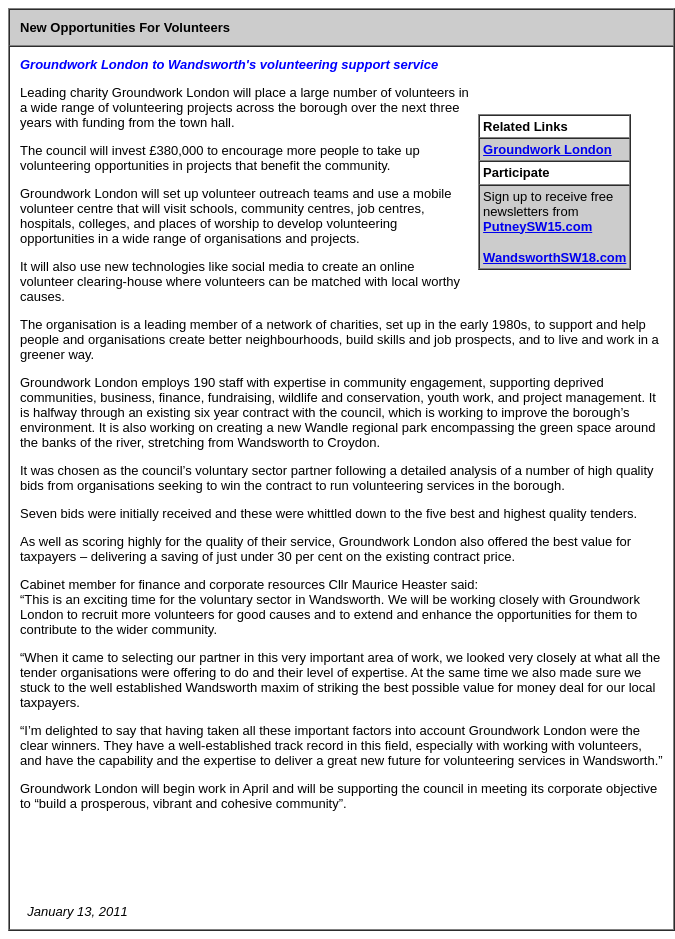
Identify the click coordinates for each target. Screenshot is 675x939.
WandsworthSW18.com (554, 257)
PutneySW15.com (537, 226)
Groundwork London (547, 149)
